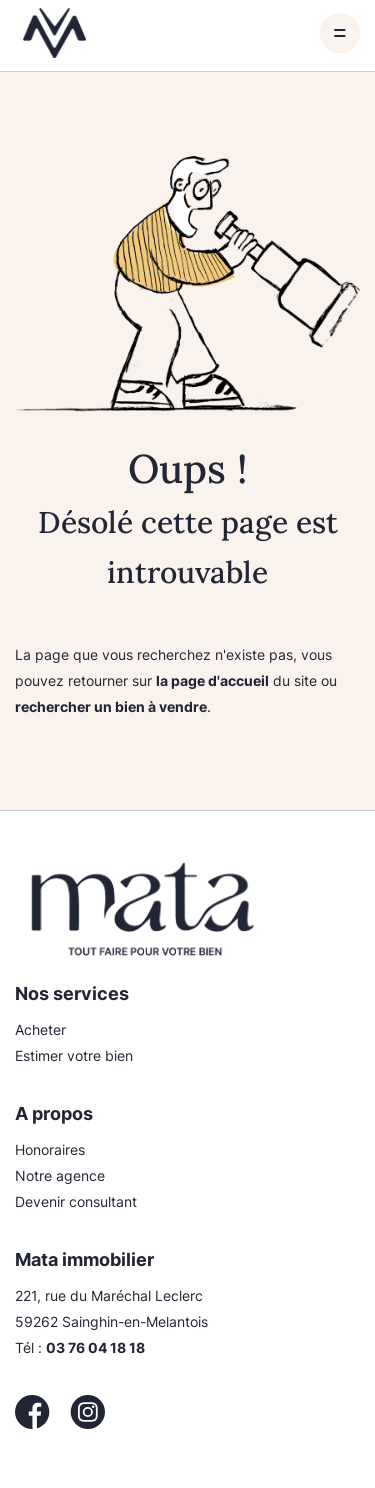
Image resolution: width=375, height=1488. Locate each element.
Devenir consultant (76, 1201)
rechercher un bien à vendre (111, 706)
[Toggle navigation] (340, 33)
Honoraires (50, 1149)
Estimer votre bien (74, 1055)
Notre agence (60, 1175)
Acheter (40, 1029)
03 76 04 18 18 (95, 1347)
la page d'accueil (212, 680)
